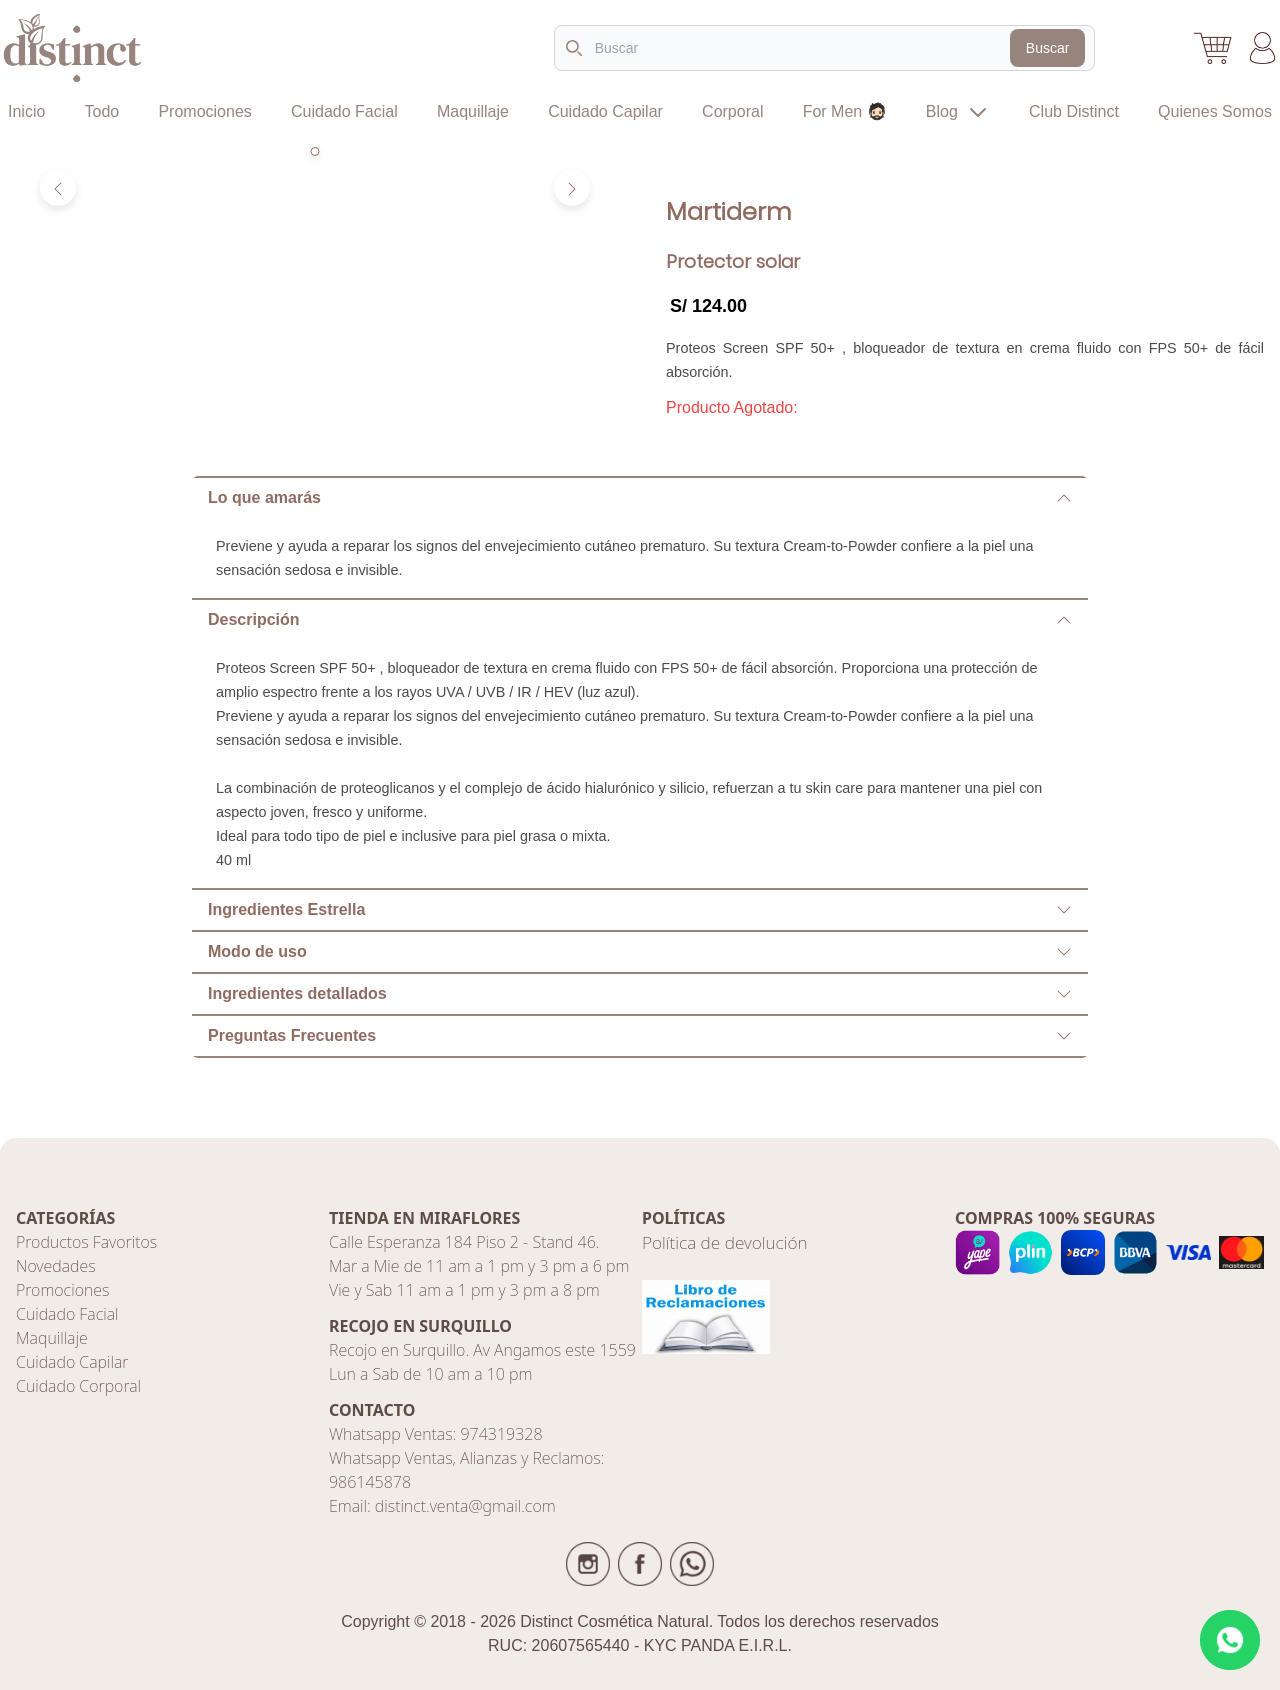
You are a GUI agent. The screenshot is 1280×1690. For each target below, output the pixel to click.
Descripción (640, 619)
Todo (102, 111)
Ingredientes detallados (640, 993)
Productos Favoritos (86, 1242)
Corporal (732, 111)
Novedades (56, 1266)
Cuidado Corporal (78, 1386)
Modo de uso (640, 951)
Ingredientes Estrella (640, 909)
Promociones (204, 111)
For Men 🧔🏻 (845, 111)
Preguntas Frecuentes (640, 1035)
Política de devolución (725, 1242)
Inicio (26, 111)
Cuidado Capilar (605, 111)
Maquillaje (473, 111)
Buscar (1048, 48)
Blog (958, 112)
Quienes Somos (1215, 111)
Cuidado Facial (344, 111)
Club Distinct (1074, 111)
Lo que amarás (640, 497)
